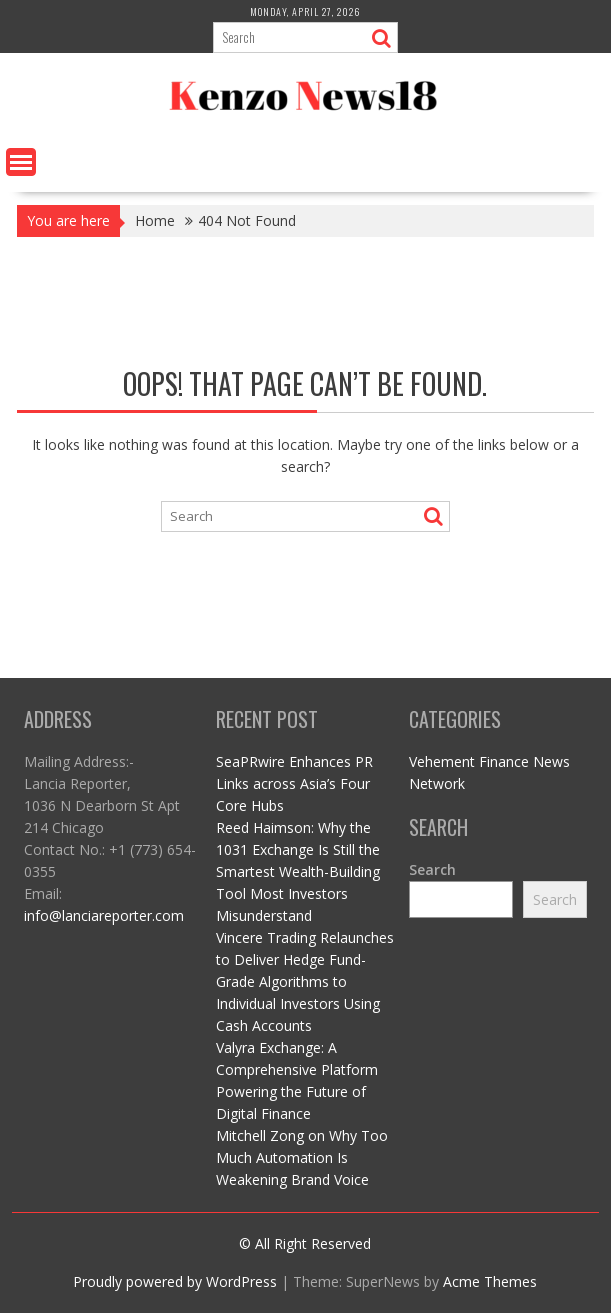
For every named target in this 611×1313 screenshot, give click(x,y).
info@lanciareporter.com (104, 915)
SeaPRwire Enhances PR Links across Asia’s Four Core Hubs (294, 783)
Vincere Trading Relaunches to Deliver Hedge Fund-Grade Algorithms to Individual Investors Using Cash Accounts (305, 981)
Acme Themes (490, 1281)
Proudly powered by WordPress (175, 1281)
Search (432, 869)
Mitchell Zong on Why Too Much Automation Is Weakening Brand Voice (302, 1157)
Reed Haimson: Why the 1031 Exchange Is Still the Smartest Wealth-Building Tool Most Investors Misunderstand (298, 871)
